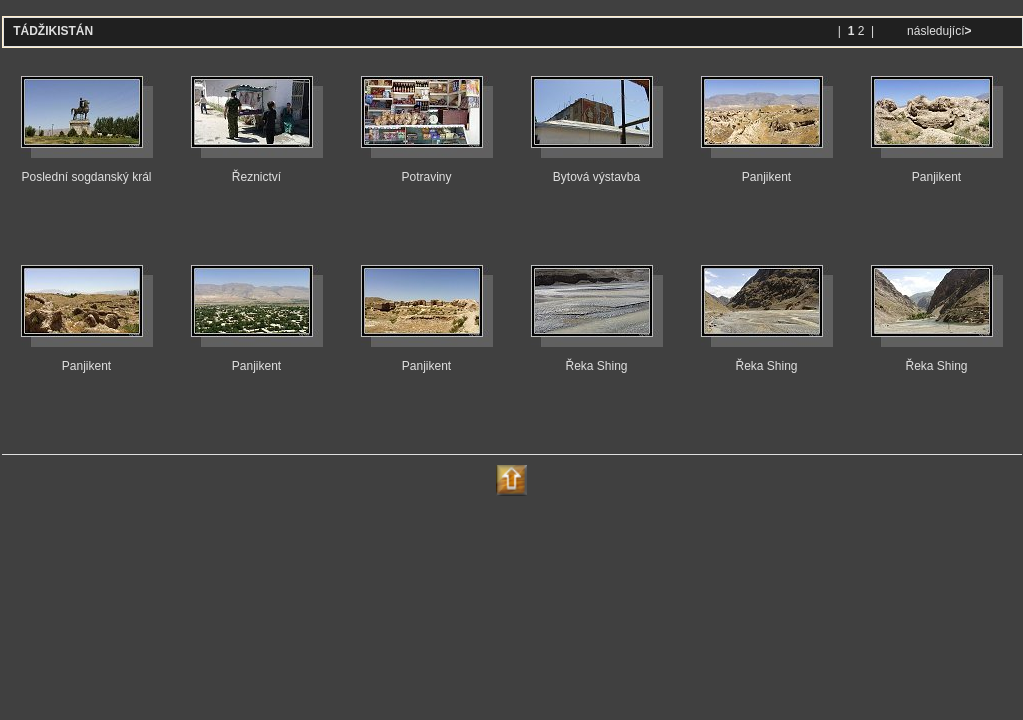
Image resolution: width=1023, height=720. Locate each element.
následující (938, 31)
